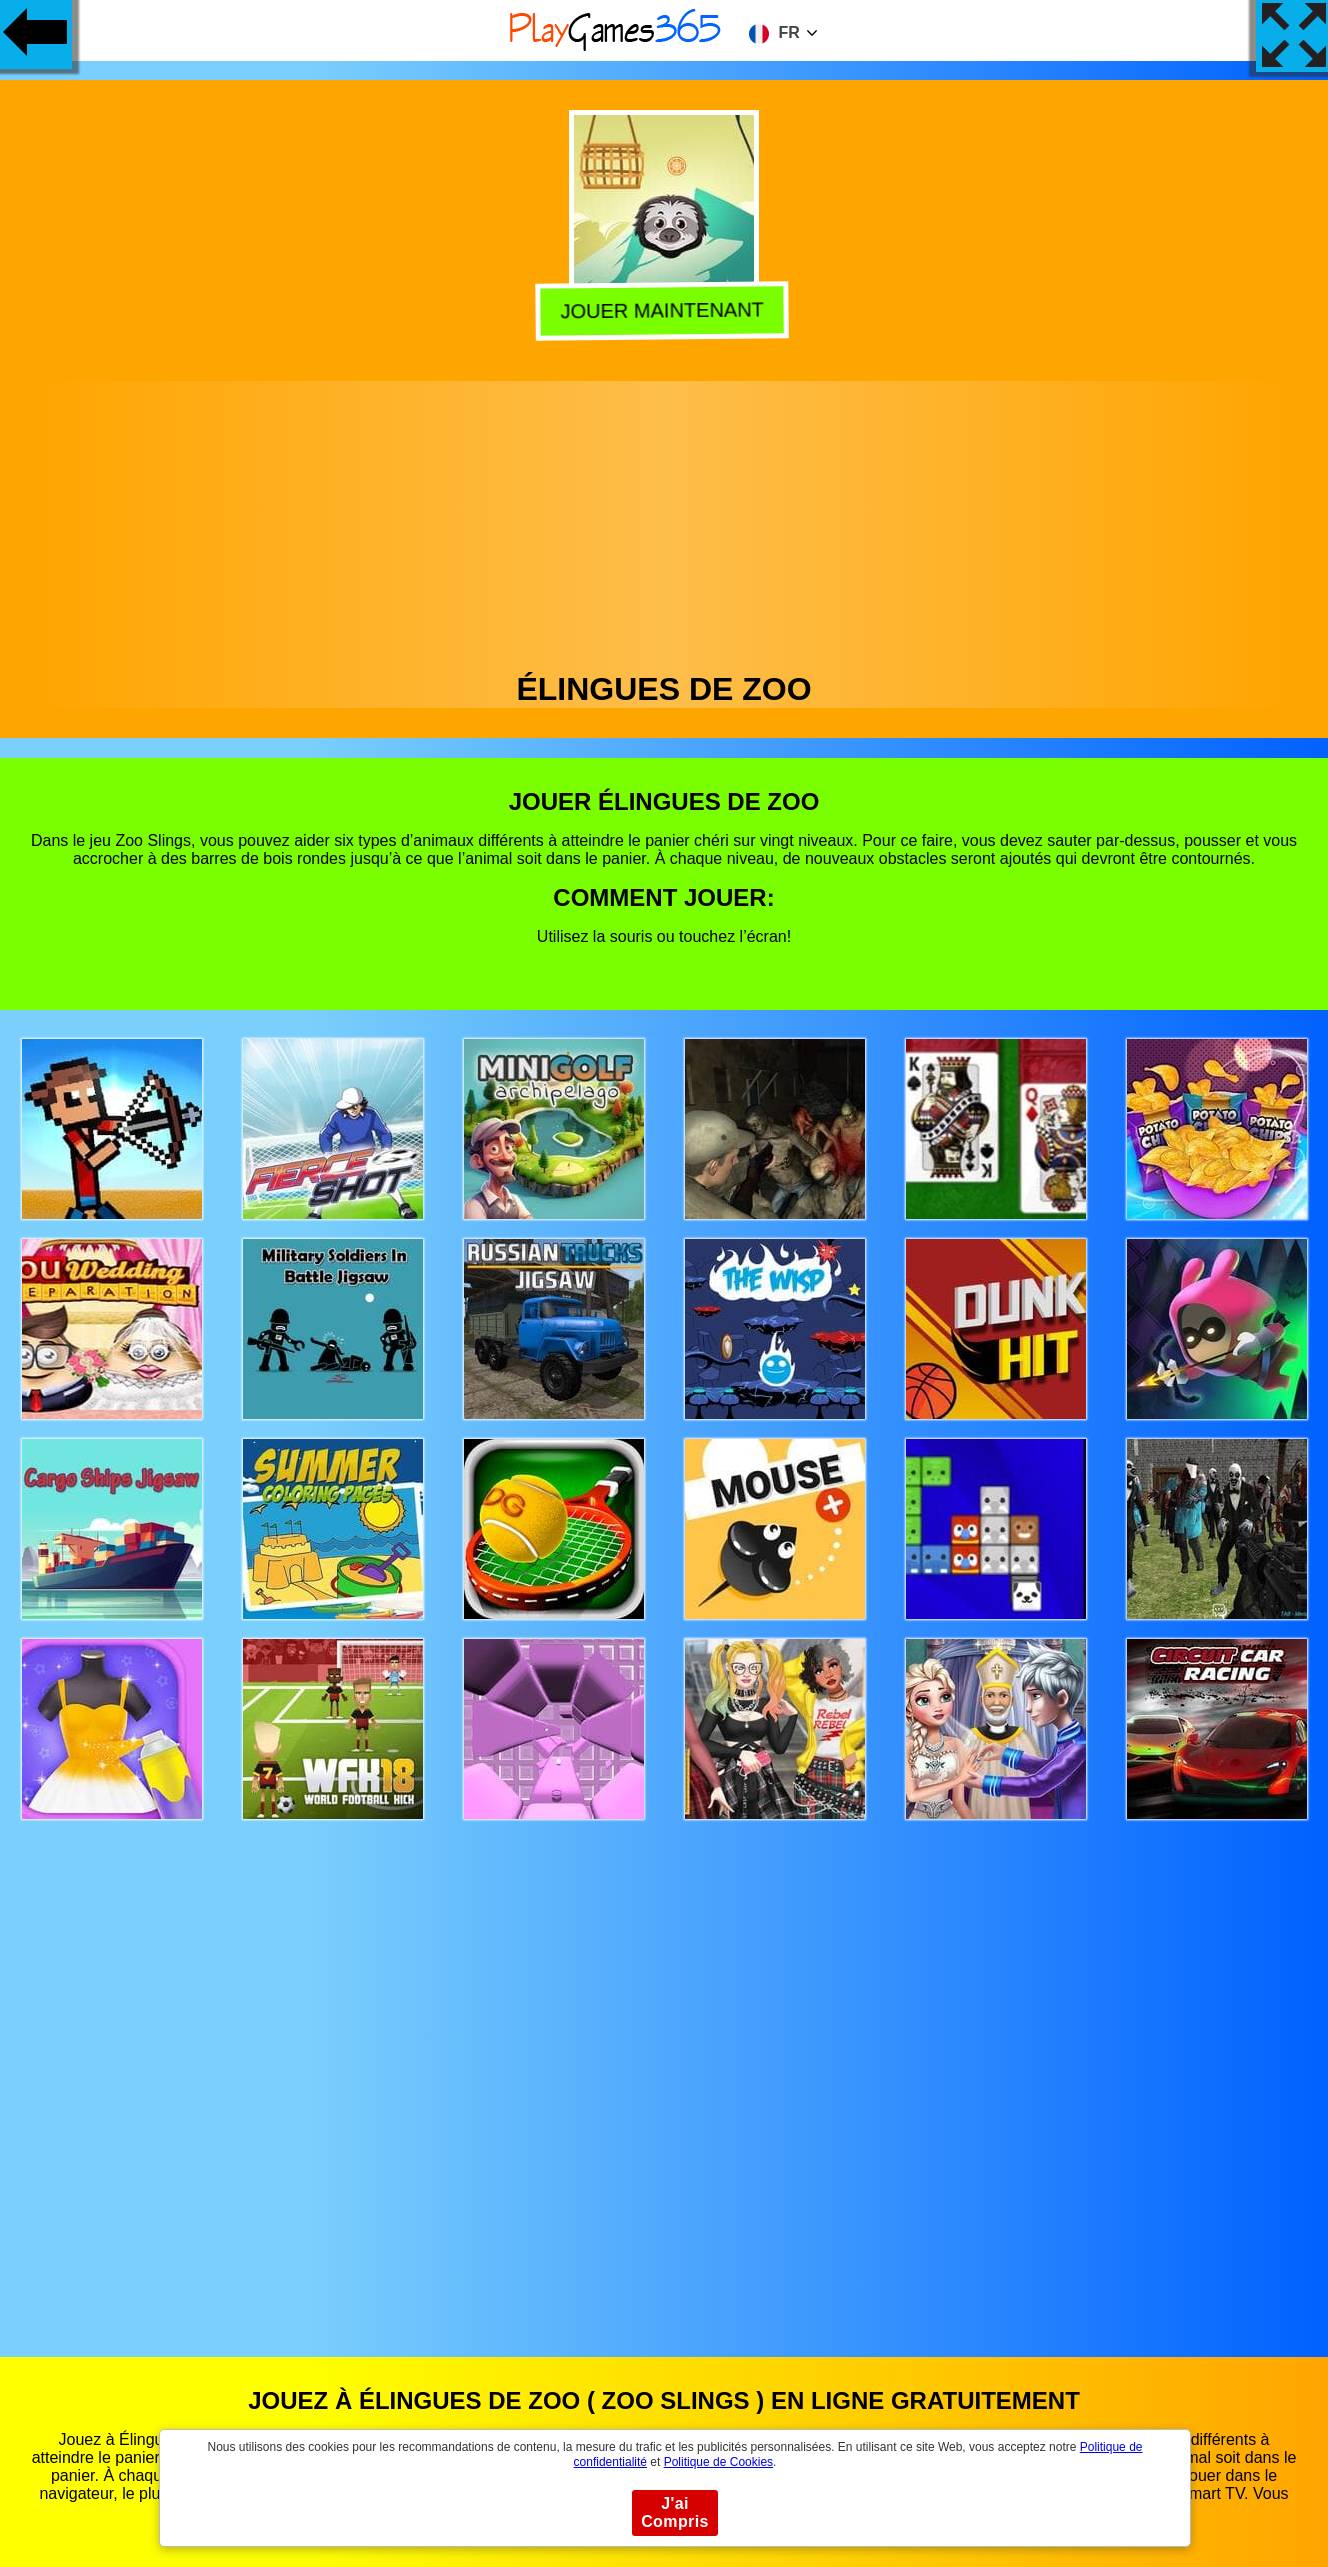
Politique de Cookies (718, 2462)
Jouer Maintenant (665, 309)
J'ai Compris (675, 2512)
